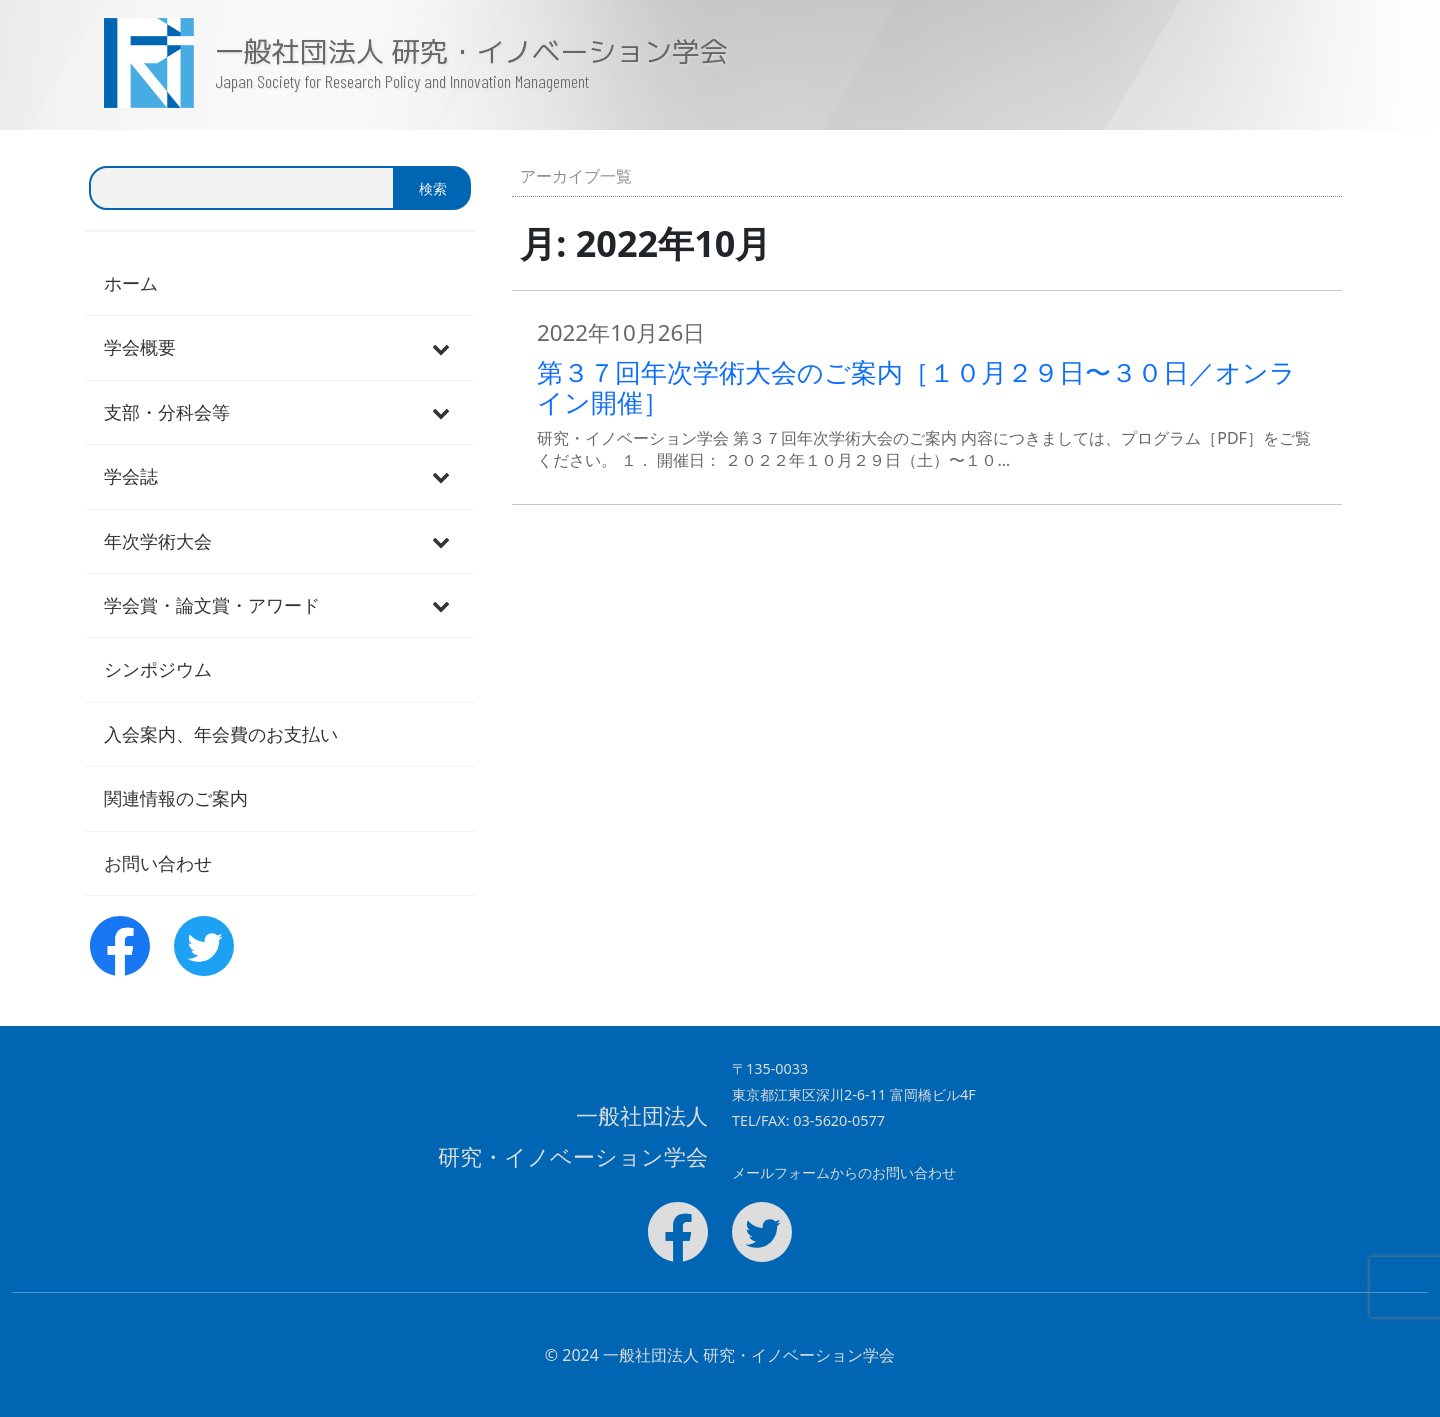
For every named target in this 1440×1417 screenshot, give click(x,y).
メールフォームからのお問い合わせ (844, 1172)
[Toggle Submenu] (441, 347)
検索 (433, 188)
